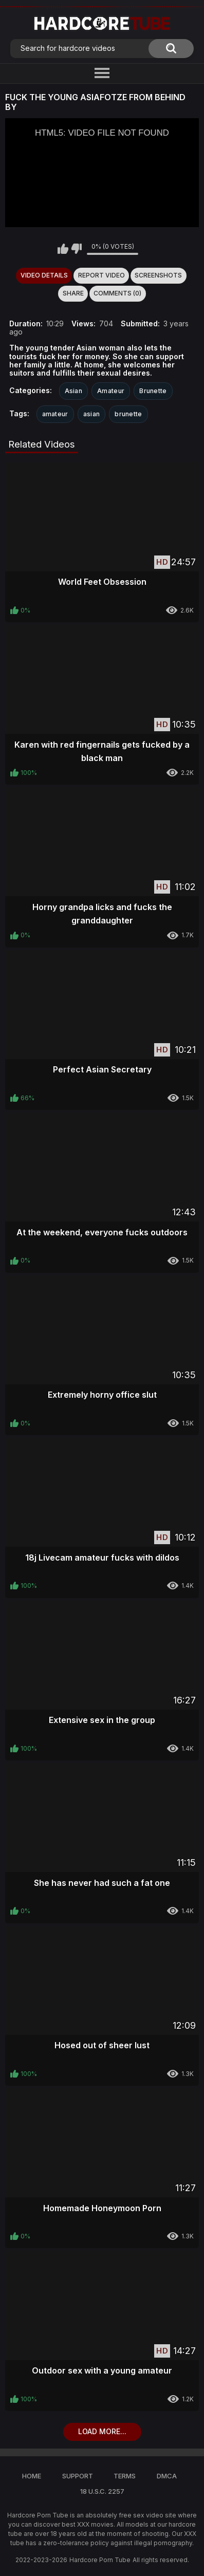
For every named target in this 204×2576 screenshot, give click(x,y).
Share (73, 293)
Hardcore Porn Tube (100, 2560)
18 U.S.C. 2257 (102, 2491)
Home (31, 2476)
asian (91, 414)
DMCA (167, 2476)
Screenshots (158, 275)
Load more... (102, 2431)
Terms (125, 2476)
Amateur (110, 391)
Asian (74, 391)
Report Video (101, 275)
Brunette (152, 391)
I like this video (63, 249)
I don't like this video (76, 249)
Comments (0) (117, 293)
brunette (128, 414)
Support (77, 2476)
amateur (55, 414)
